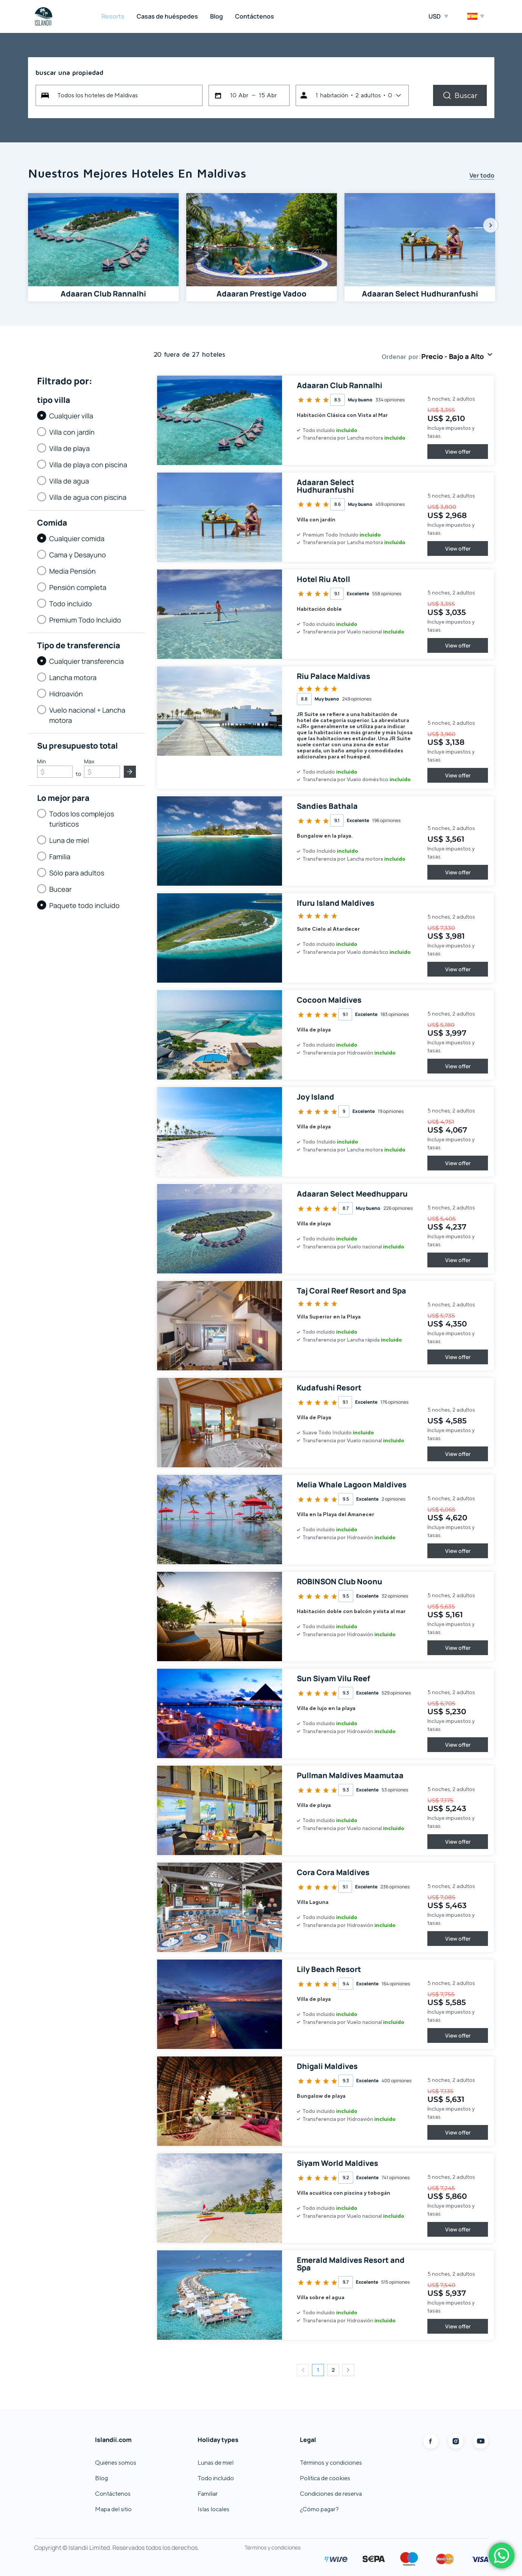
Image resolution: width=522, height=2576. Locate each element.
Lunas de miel (216, 2462)
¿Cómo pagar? (319, 2509)
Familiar (208, 2493)
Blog (216, 16)
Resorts (113, 16)
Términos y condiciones (331, 2462)
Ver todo (481, 175)
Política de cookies (325, 2478)
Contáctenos (254, 16)
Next (490, 225)
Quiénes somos (115, 2462)
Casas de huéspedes (167, 16)
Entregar (130, 772)
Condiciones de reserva (331, 2493)
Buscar (466, 95)
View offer (458, 451)
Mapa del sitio (113, 2509)
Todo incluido (216, 2478)
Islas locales (213, 2509)
